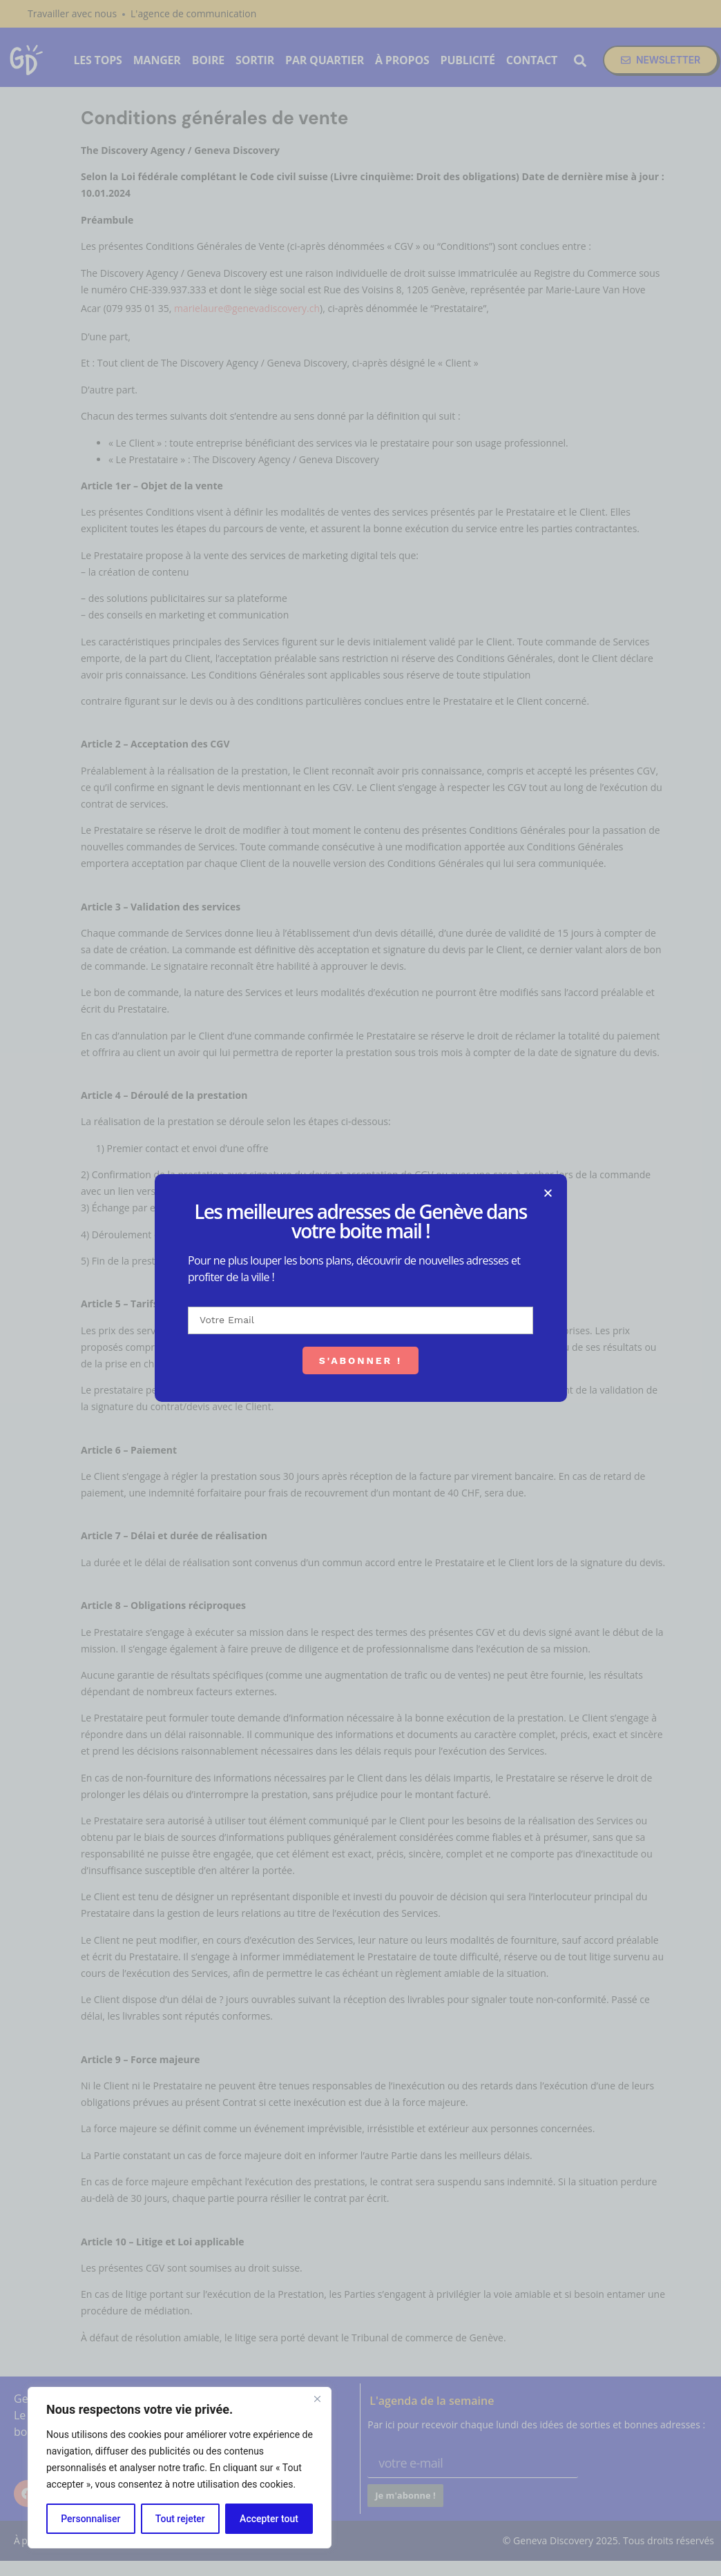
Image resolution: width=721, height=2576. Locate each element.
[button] (578, 1193)
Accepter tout (269, 2518)
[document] (360, 1288)
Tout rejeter (180, 2518)
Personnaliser (90, 2518)
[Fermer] (317, 2398)
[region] (179, 2467)
